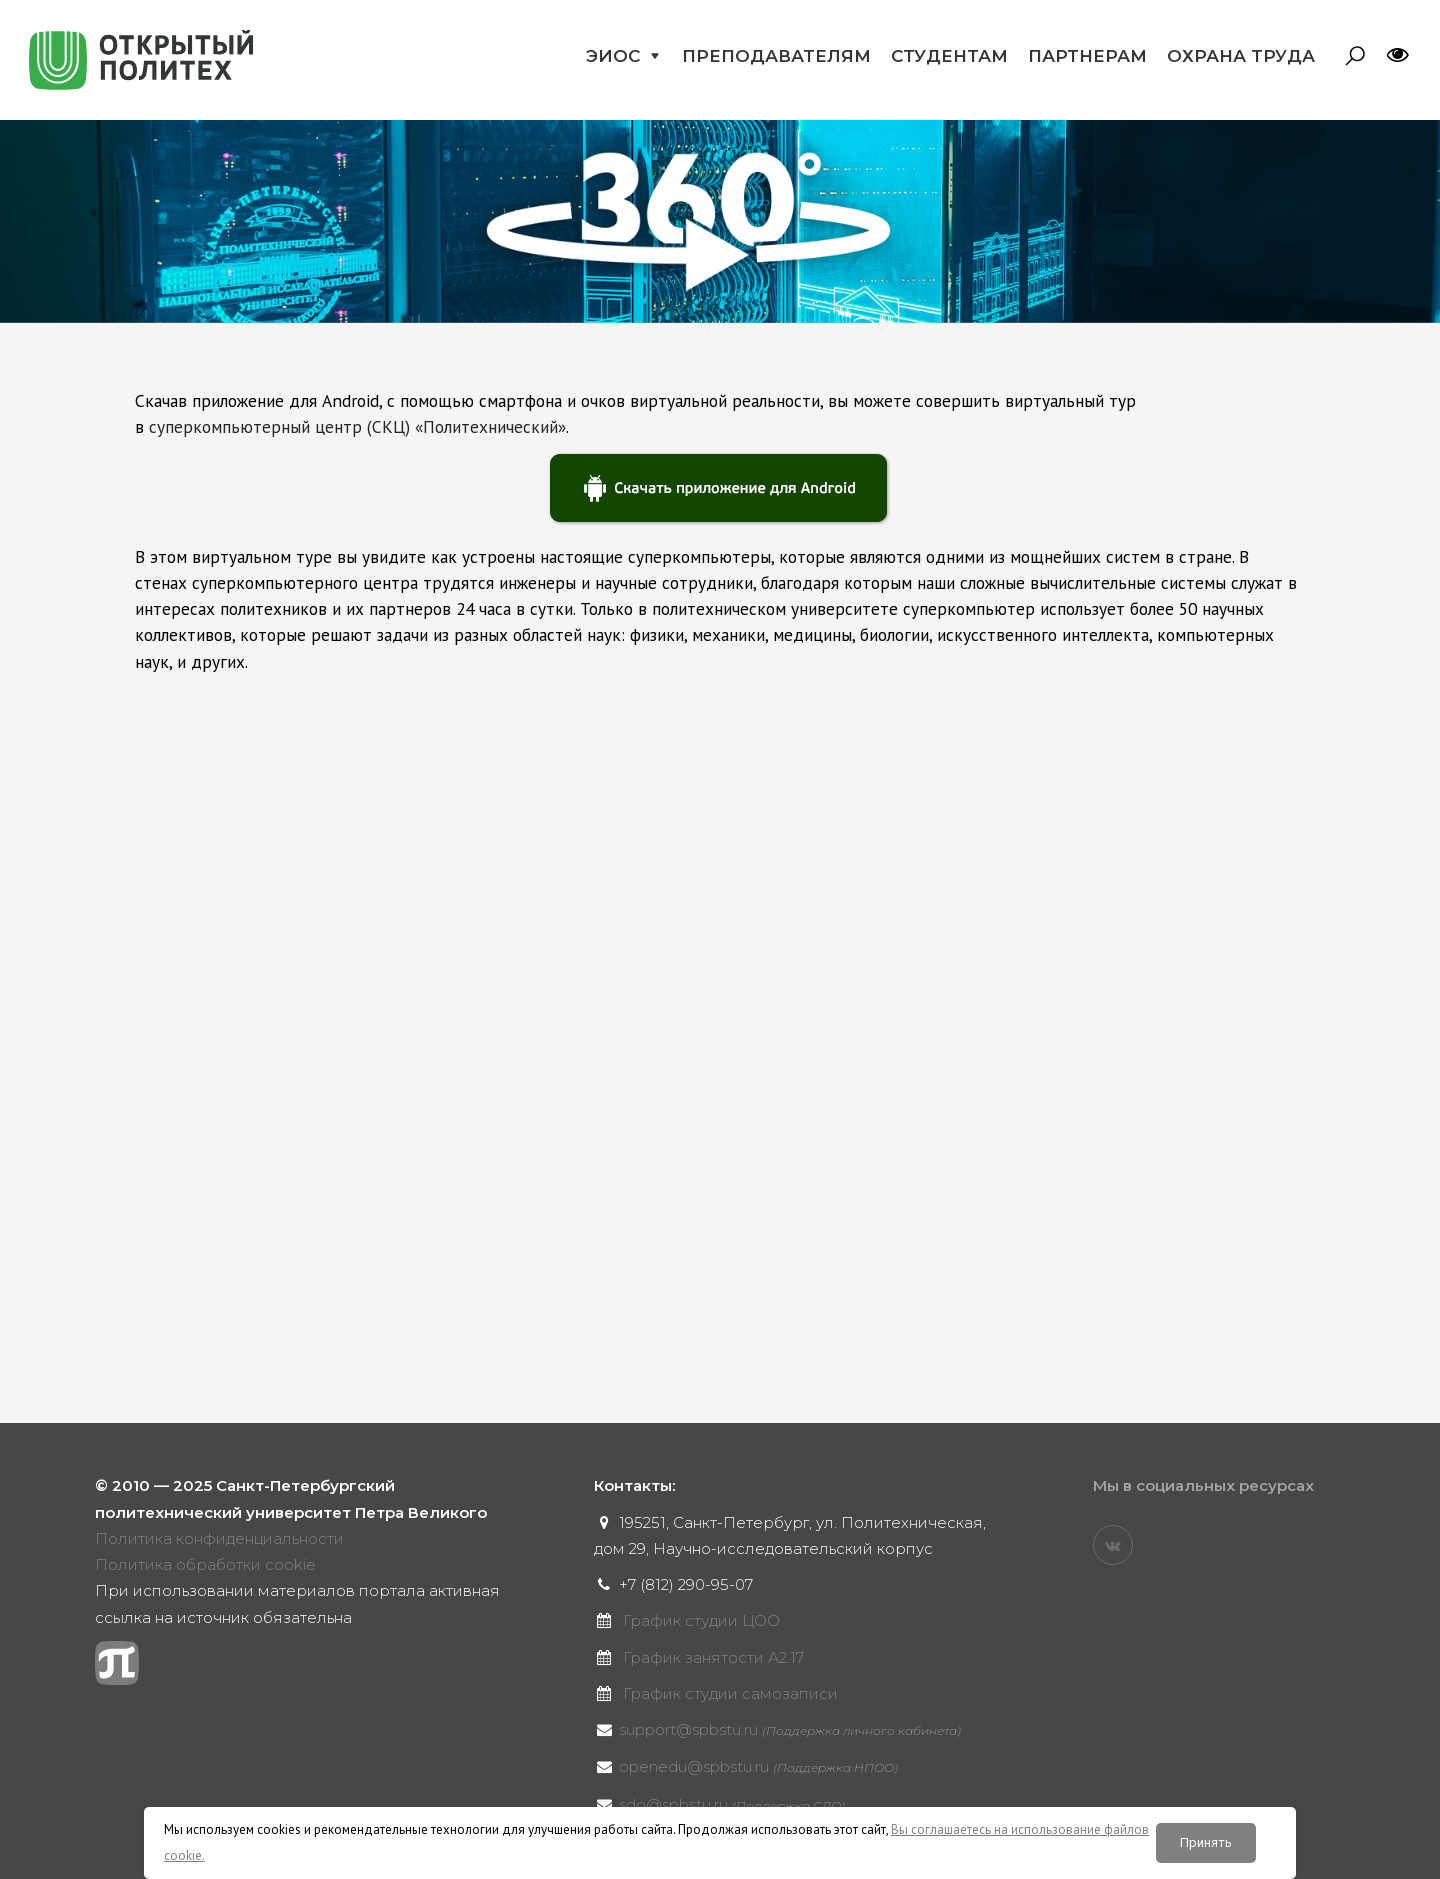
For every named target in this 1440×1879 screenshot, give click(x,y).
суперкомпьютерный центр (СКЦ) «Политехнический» (357, 426)
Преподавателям (776, 56)
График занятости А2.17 (713, 1657)
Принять (1206, 1842)
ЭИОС (613, 56)
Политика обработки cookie (205, 1564)
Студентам (949, 56)
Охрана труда (1241, 56)
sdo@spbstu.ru (732, 1804)
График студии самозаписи (730, 1693)
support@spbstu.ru (790, 1729)
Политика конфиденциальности (219, 1538)
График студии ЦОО (701, 1620)
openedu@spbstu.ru (758, 1766)
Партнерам (1087, 56)
